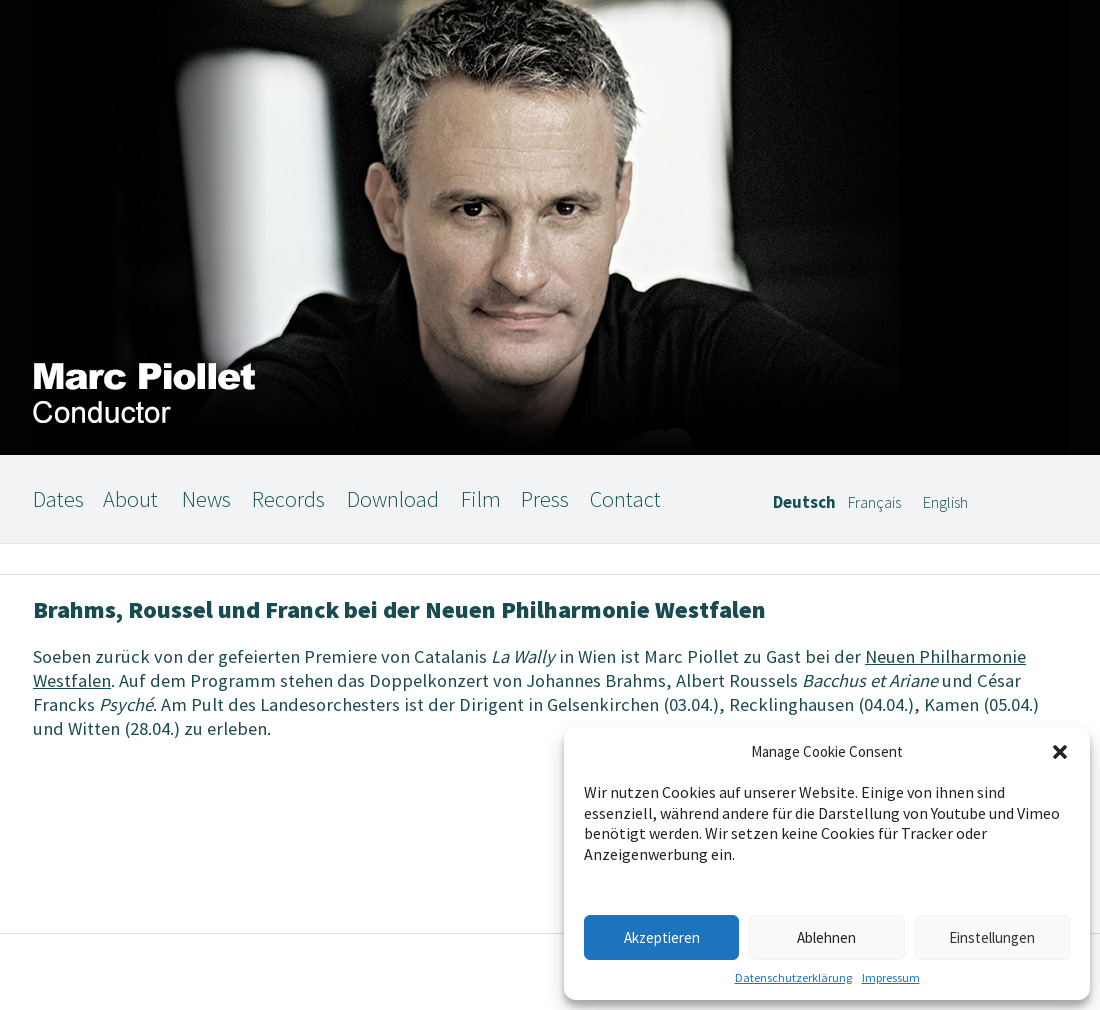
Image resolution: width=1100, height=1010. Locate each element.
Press (545, 499)
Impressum (891, 977)
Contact (625, 499)
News (206, 499)
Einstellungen (992, 937)
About (130, 499)
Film (481, 499)
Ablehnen (826, 937)
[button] (1060, 752)
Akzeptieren (662, 937)
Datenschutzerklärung (793, 977)
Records (288, 499)
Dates (58, 499)
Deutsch (804, 502)
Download (393, 499)
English (945, 502)
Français (874, 502)
